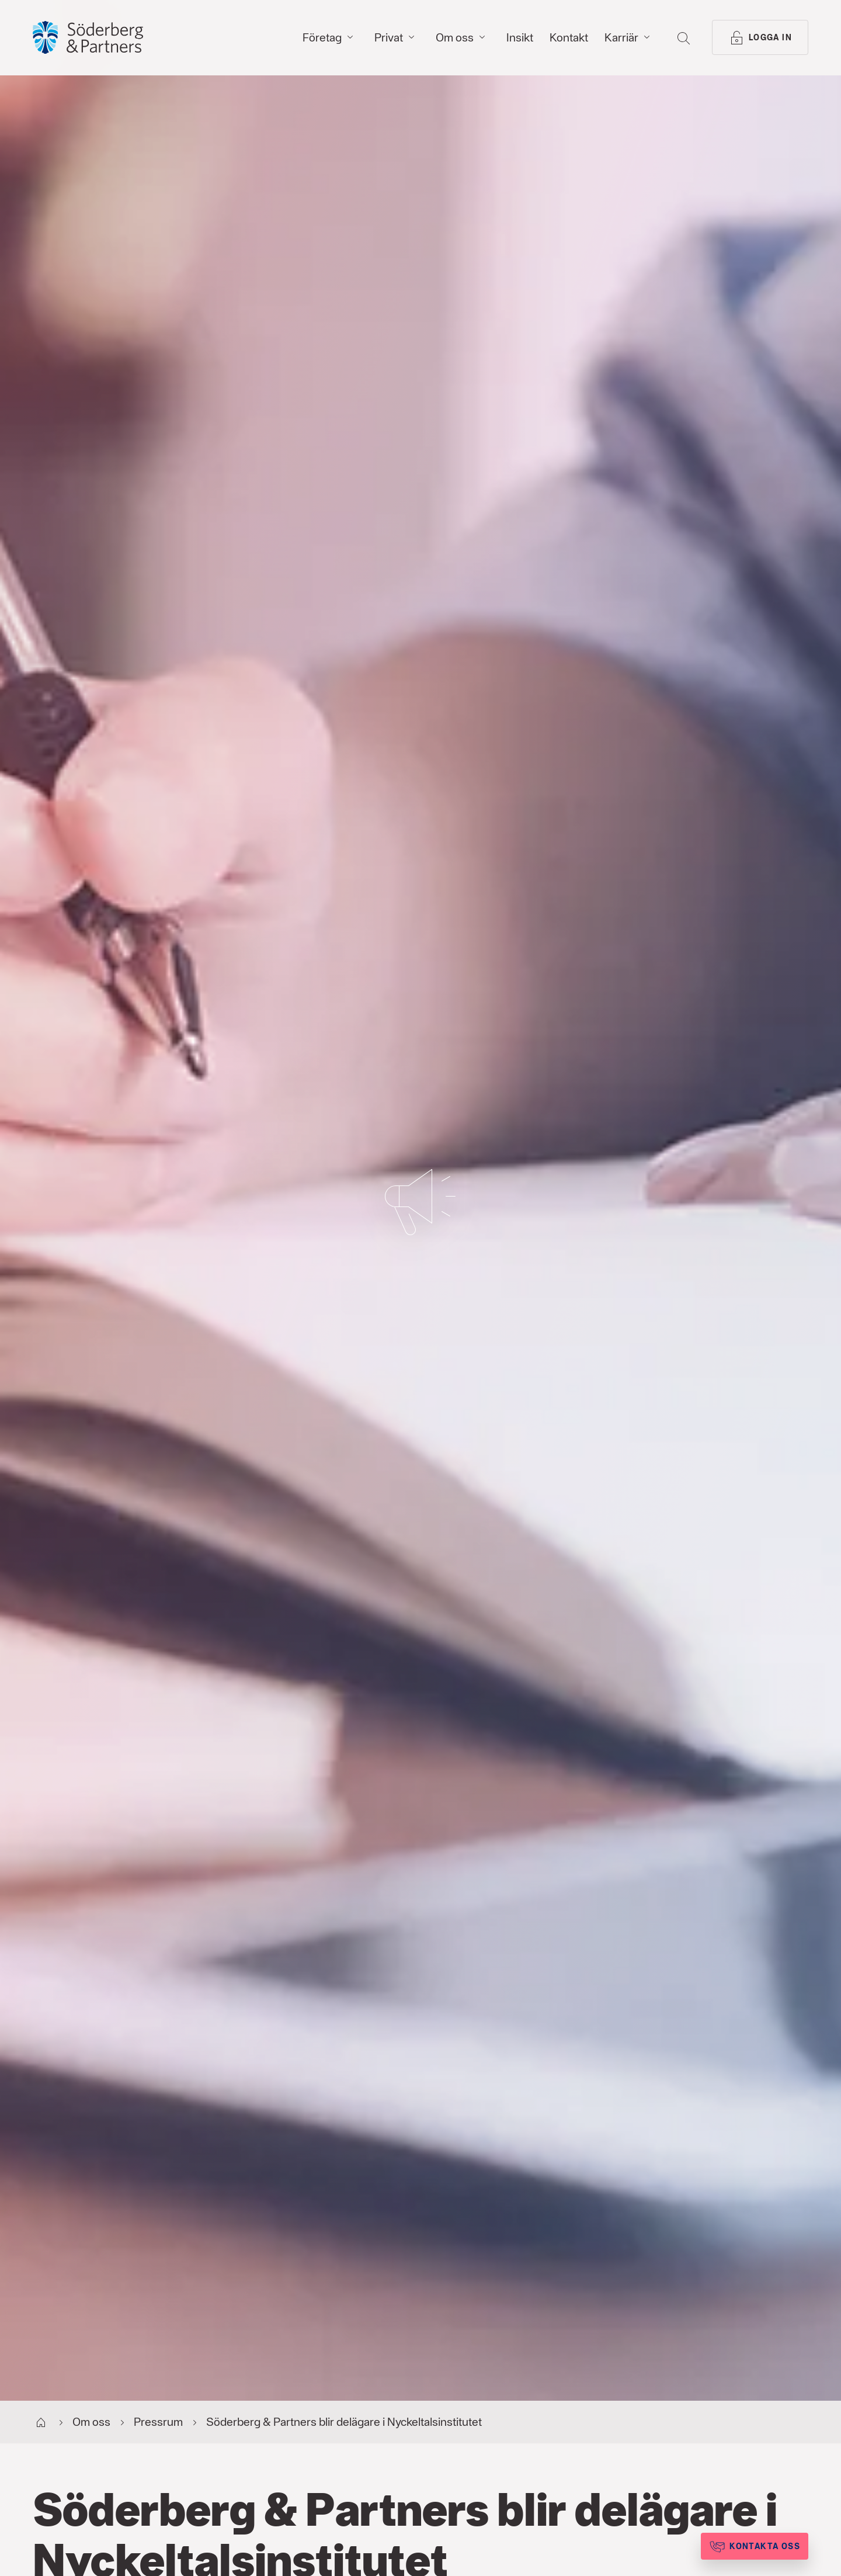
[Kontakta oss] (754, 2546)
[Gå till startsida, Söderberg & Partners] (88, 37)
